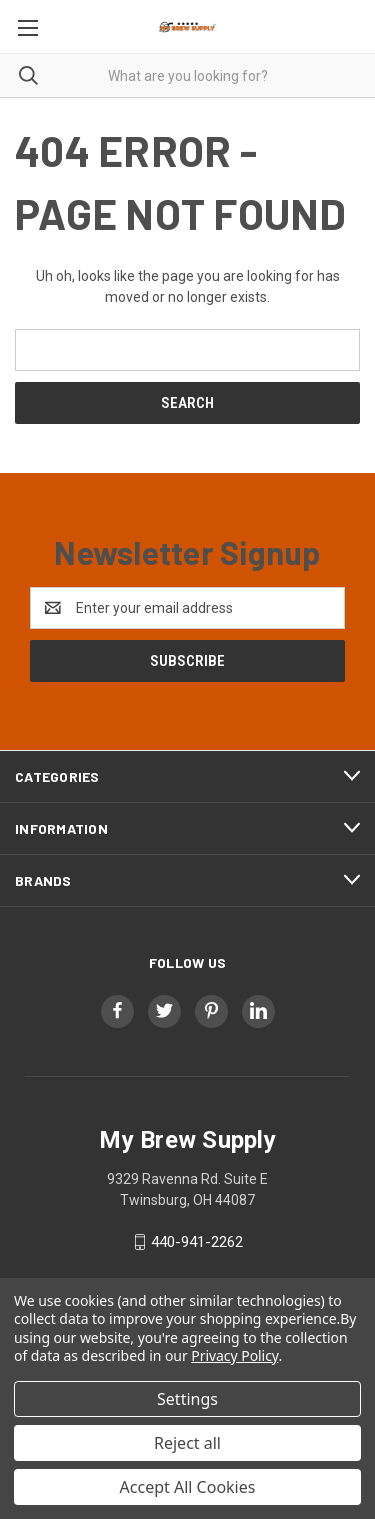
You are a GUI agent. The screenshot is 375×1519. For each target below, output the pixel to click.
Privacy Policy (234, 1355)
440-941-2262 (197, 1242)
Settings (187, 1399)
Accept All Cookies (188, 1487)
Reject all (187, 1443)
